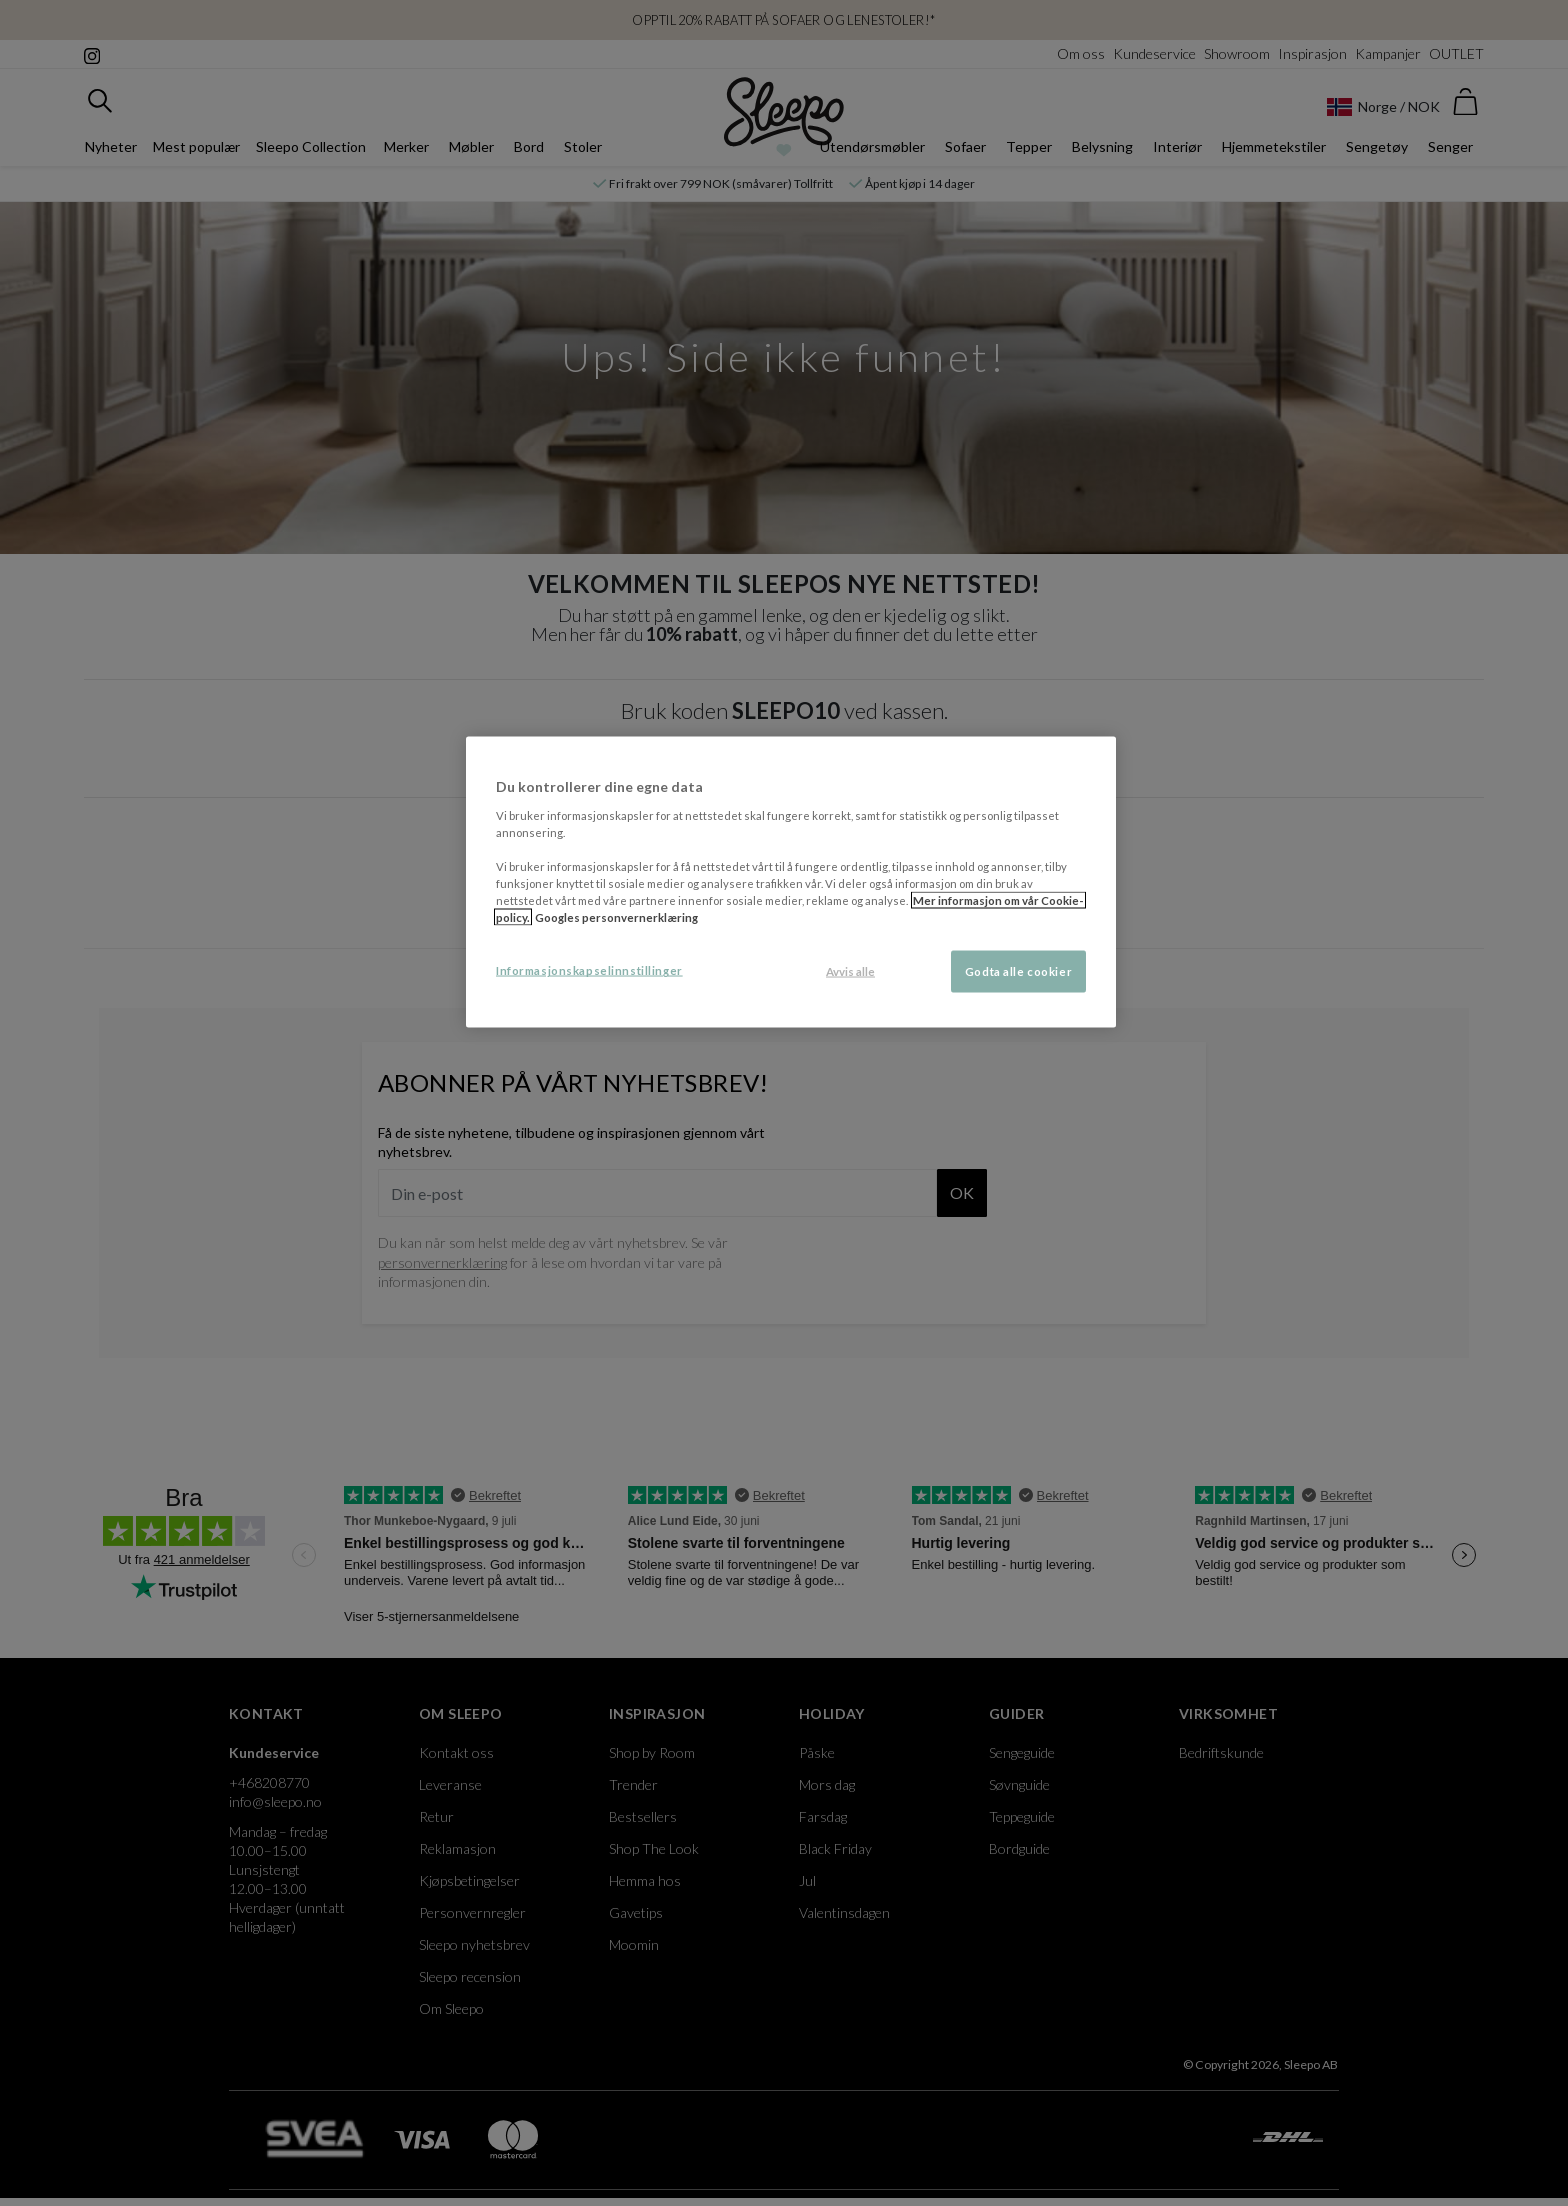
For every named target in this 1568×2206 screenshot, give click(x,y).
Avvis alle (850, 971)
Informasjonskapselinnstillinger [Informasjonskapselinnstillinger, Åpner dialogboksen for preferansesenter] (589, 970)
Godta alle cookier (1018, 971)
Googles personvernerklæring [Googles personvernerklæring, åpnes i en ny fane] (616, 917)
